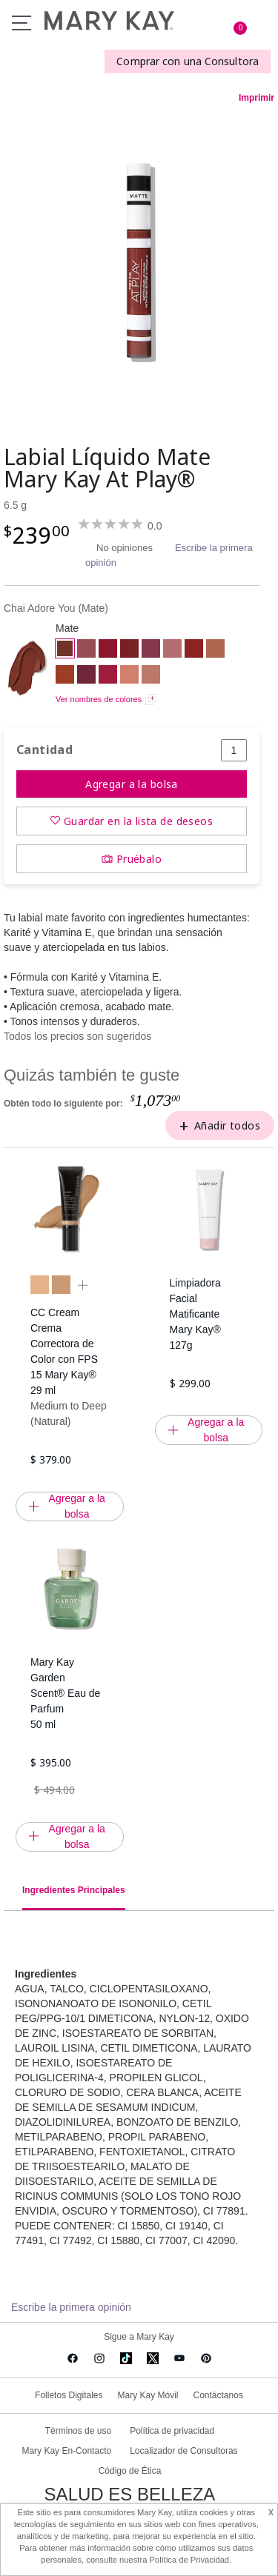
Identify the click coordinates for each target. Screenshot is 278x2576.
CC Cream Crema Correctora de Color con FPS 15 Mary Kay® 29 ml (64, 1351)
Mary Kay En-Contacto (66, 2451)
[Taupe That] (151, 676)
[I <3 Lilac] (86, 676)
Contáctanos (218, 2395)
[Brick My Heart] (65, 676)
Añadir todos (227, 1125)
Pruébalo (139, 859)
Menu (21, 23)
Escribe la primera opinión (71, 2307)
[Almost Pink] (172, 650)
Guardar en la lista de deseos (138, 821)
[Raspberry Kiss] (108, 676)
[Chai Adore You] (139, 261)
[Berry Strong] (151, 650)
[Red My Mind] (194, 650)
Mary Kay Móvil (147, 2395)
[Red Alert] (108, 650)
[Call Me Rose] (86, 650)
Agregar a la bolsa (131, 784)
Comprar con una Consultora (187, 61)
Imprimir (256, 98)
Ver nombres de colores (99, 699)
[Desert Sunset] (215, 650)
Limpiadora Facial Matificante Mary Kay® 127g (195, 1314)
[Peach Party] (129, 676)
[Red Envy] (129, 650)
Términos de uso (78, 2431)
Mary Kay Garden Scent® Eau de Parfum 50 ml (65, 1693)
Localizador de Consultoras (183, 2451)
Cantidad (44, 750)
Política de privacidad (172, 2431)
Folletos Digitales (68, 2395)
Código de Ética (130, 2471)
